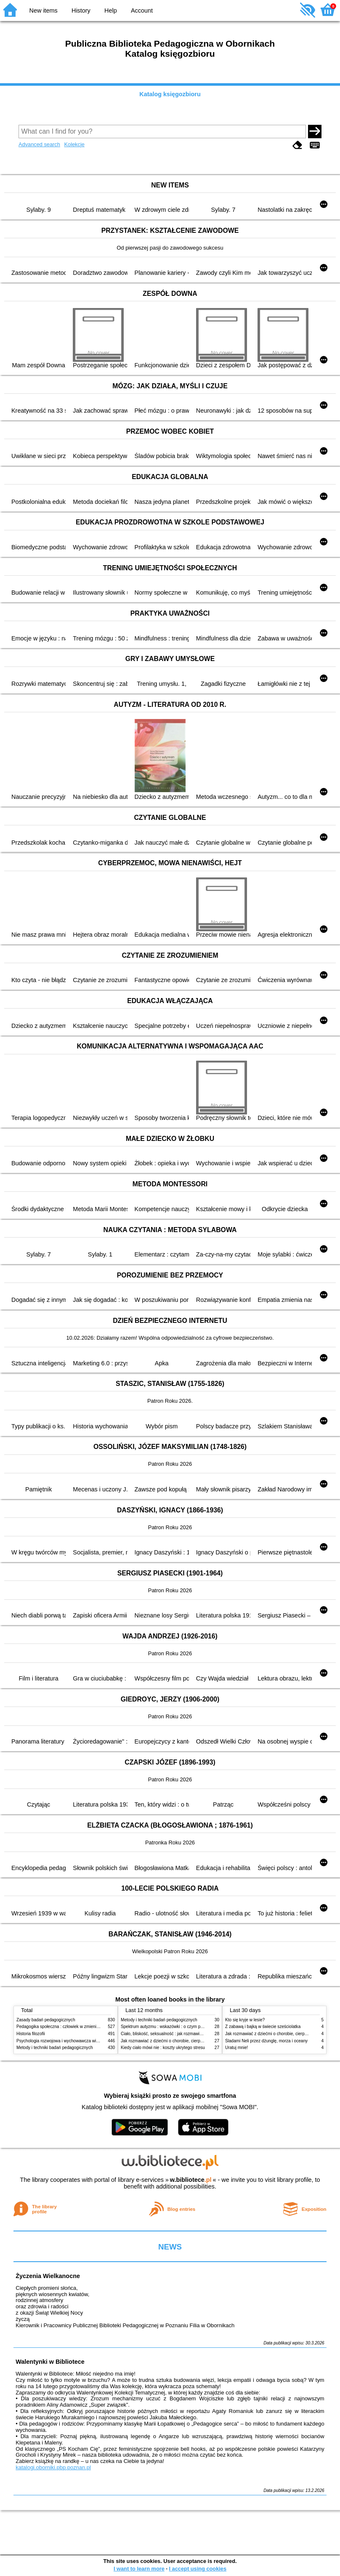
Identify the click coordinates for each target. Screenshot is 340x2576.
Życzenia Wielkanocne (48, 2276)
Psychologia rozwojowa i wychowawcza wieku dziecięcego (71, 2041)
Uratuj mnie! (236, 2047)
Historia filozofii (30, 2033)
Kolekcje (74, 144)
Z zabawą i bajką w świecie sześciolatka (262, 2026)
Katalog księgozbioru (170, 94)
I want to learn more (139, 2568)
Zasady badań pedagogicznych (45, 2020)
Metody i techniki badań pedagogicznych (54, 2047)
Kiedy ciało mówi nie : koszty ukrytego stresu (163, 2047)
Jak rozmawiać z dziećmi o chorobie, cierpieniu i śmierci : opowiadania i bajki (193, 2041)
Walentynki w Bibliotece (50, 2361)
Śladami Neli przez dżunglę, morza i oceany (266, 2041)
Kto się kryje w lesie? (245, 2020)
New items (43, 10)
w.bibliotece (191, 2179)
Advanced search (39, 144)
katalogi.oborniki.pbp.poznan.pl (53, 2467)
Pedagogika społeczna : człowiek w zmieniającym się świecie (73, 2026)
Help (110, 10)
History (81, 10)
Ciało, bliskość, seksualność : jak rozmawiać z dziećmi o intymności (184, 2033)
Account (142, 10)
